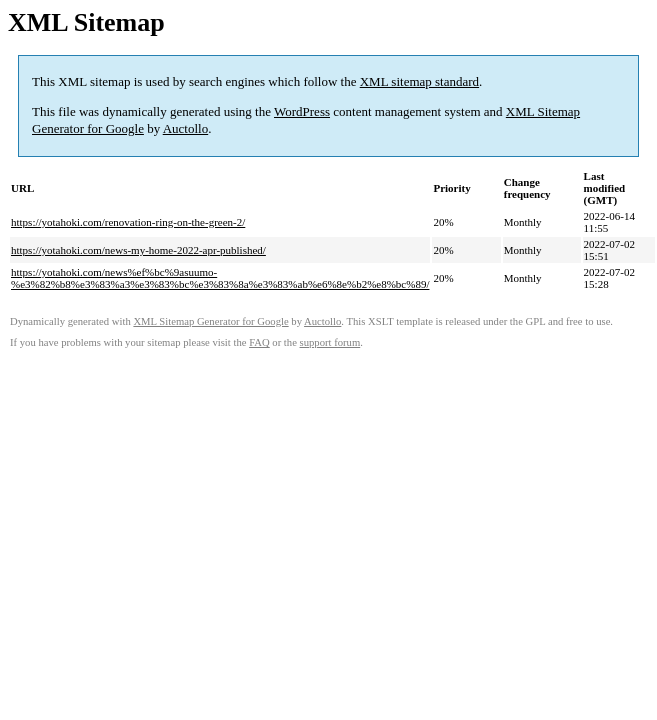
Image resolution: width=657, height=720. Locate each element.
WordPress (302, 111)
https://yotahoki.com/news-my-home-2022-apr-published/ (138, 250)
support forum (330, 342)
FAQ (259, 342)
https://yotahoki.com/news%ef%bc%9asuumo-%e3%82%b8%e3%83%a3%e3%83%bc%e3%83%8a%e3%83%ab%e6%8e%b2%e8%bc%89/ (220, 278)
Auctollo (186, 128)
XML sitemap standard (419, 81)
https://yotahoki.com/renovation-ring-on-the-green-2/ (128, 222)
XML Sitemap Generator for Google (210, 321)
